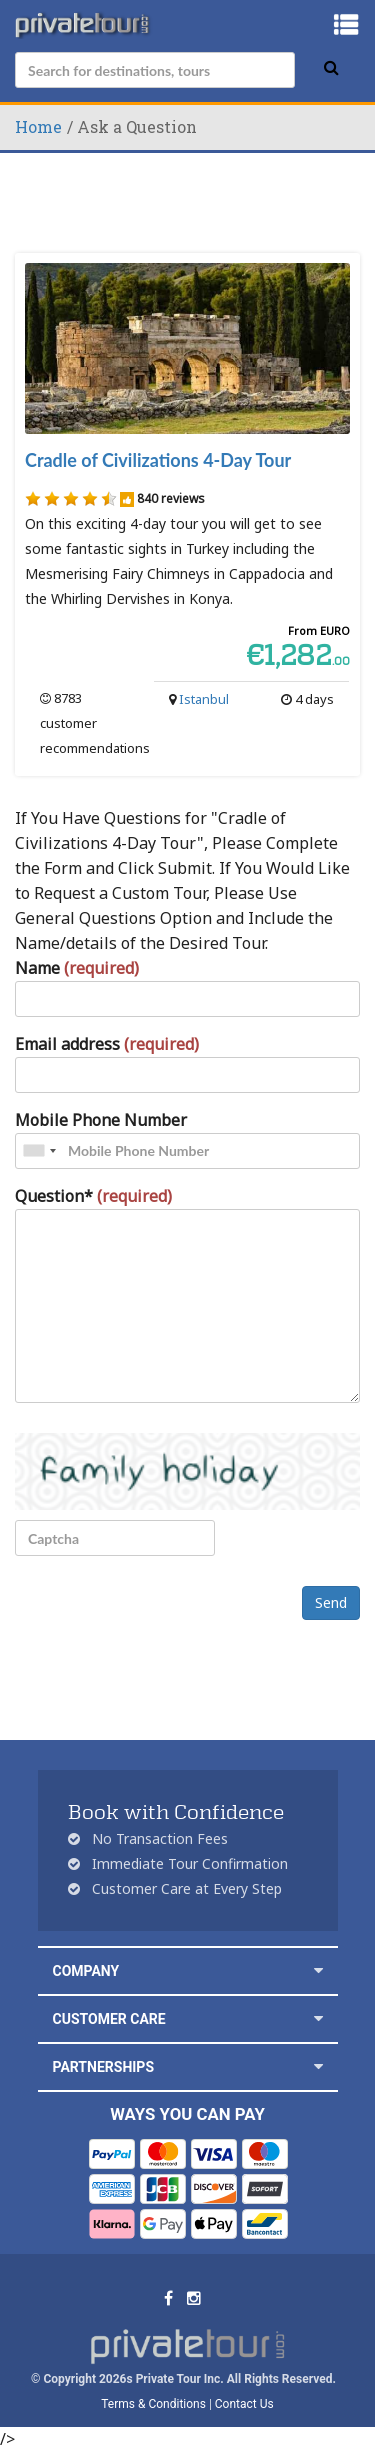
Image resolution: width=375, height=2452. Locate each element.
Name (77, 968)
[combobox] (39, 1151)
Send (331, 1602)
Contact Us (244, 2404)
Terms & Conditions (153, 2404)
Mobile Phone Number (101, 1120)
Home (38, 126)
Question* (93, 1196)
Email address (107, 1044)
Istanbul (204, 699)
